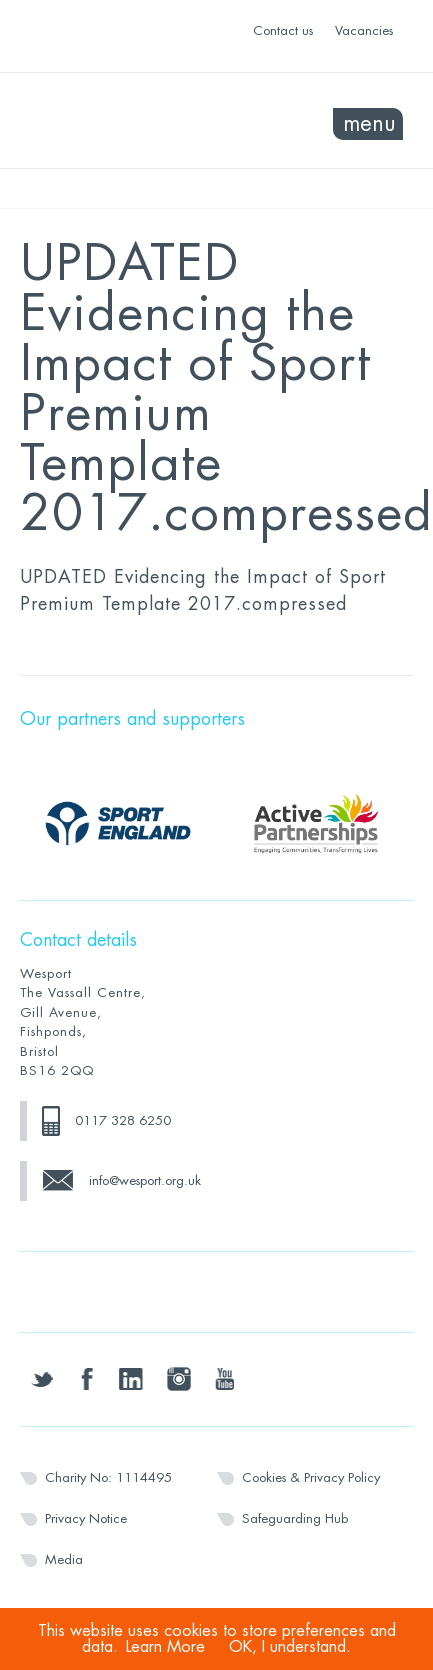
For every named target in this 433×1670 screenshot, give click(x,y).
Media (64, 1559)
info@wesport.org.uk (145, 1180)
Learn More (165, 1647)
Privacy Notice (86, 1518)
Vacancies (364, 30)
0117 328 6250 (123, 1120)
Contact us (283, 30)
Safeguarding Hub (295, 1518)
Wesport (118, 121)
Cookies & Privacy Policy (311, 1477)
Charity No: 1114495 (108, 1477)
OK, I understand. (290, 1647)
